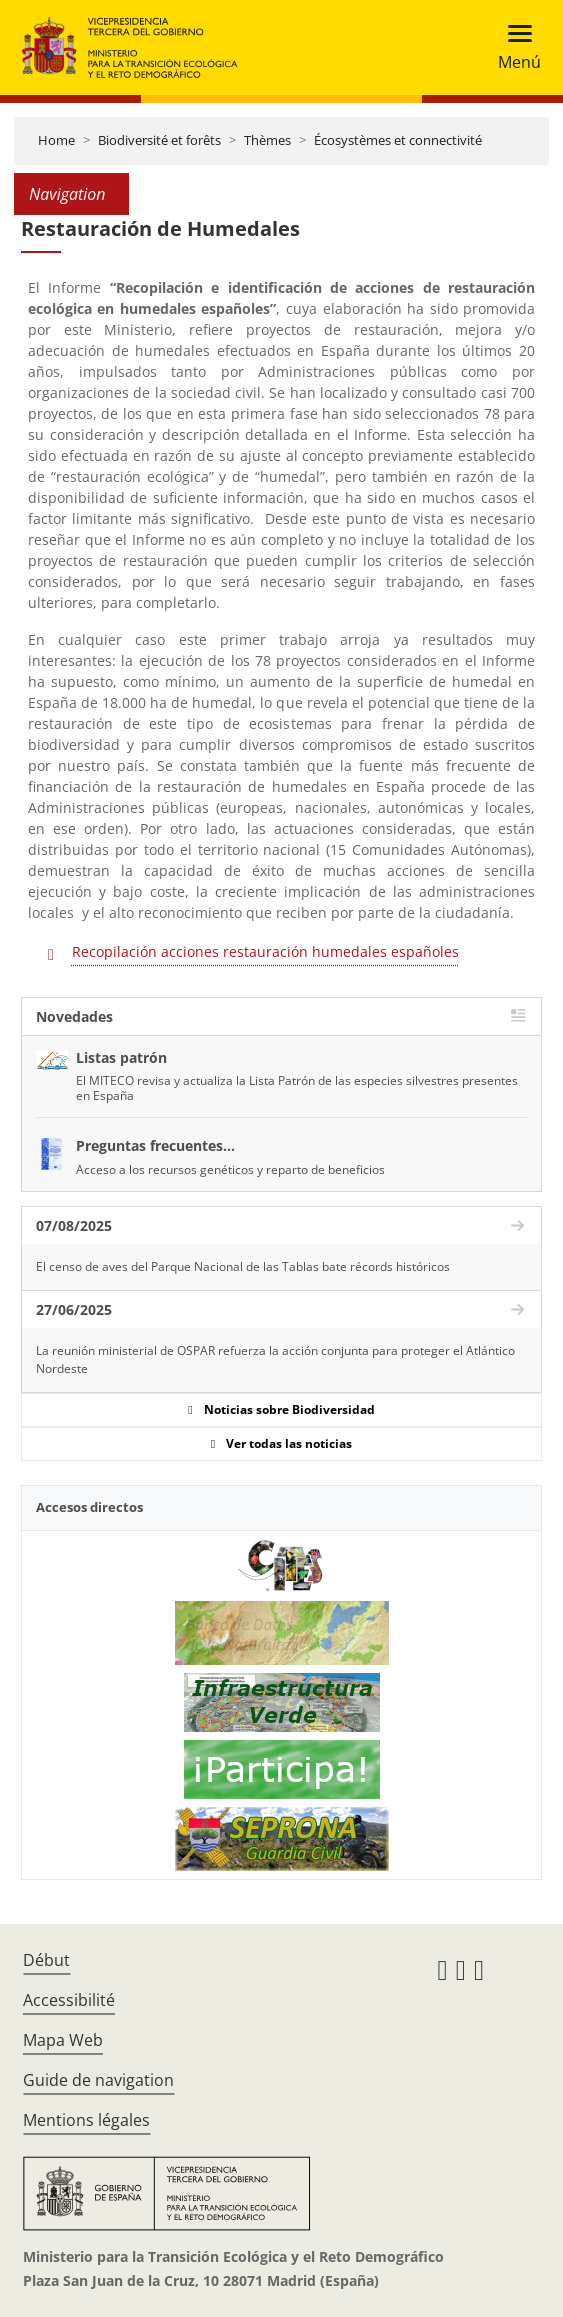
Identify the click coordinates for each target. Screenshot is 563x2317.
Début (46, 1960)
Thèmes (267, 140)
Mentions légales (86, 2120)
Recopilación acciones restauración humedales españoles (265, 951)
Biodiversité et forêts (159, 140)
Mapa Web (63, 2040)
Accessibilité (69, 2000)
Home (56, 140)
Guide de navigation (98, 2080)
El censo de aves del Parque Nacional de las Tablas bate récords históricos (243, 1266)
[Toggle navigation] (513, 47)
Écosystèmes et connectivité (398, 140)
